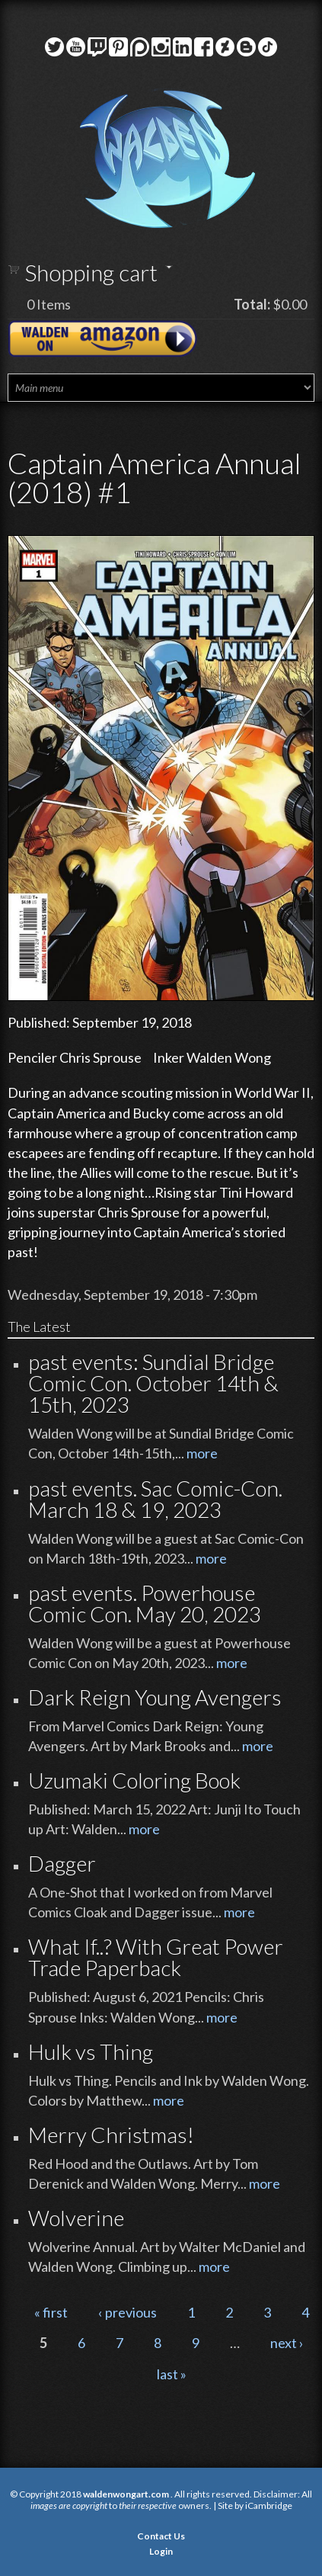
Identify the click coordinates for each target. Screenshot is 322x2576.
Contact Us (161, 2536)
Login (161, 2551)
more (202, 1453)
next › (287, 2342)
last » (172, 2374)
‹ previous (127, 2312)
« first (51, 2312)
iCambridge (268, 2505)
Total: (252, 304)
